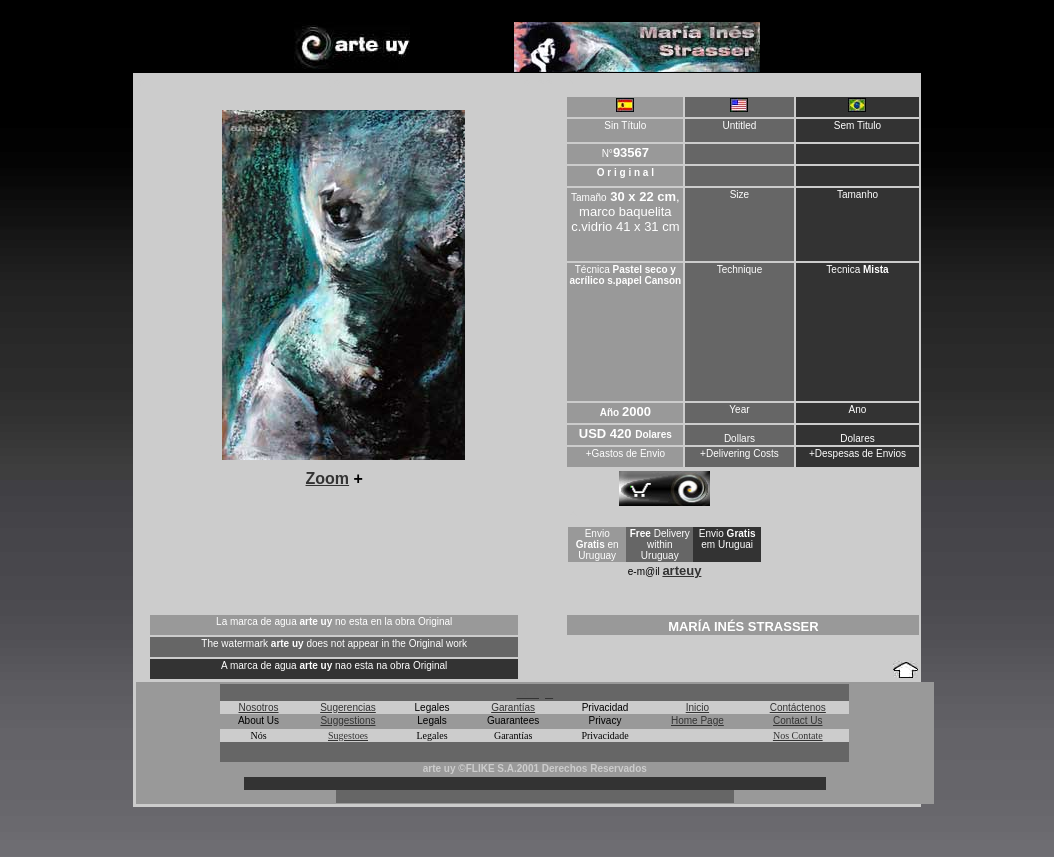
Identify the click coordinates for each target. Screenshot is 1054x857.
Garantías (513, 707)
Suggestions (347, 720)
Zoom (328, 478)
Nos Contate (798, 735)
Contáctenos (798, 707)
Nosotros (259, 707)
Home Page (697, 720)
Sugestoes (348, 735)
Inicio (697, 707)
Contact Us (797, 720)
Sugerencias (348, 707)
